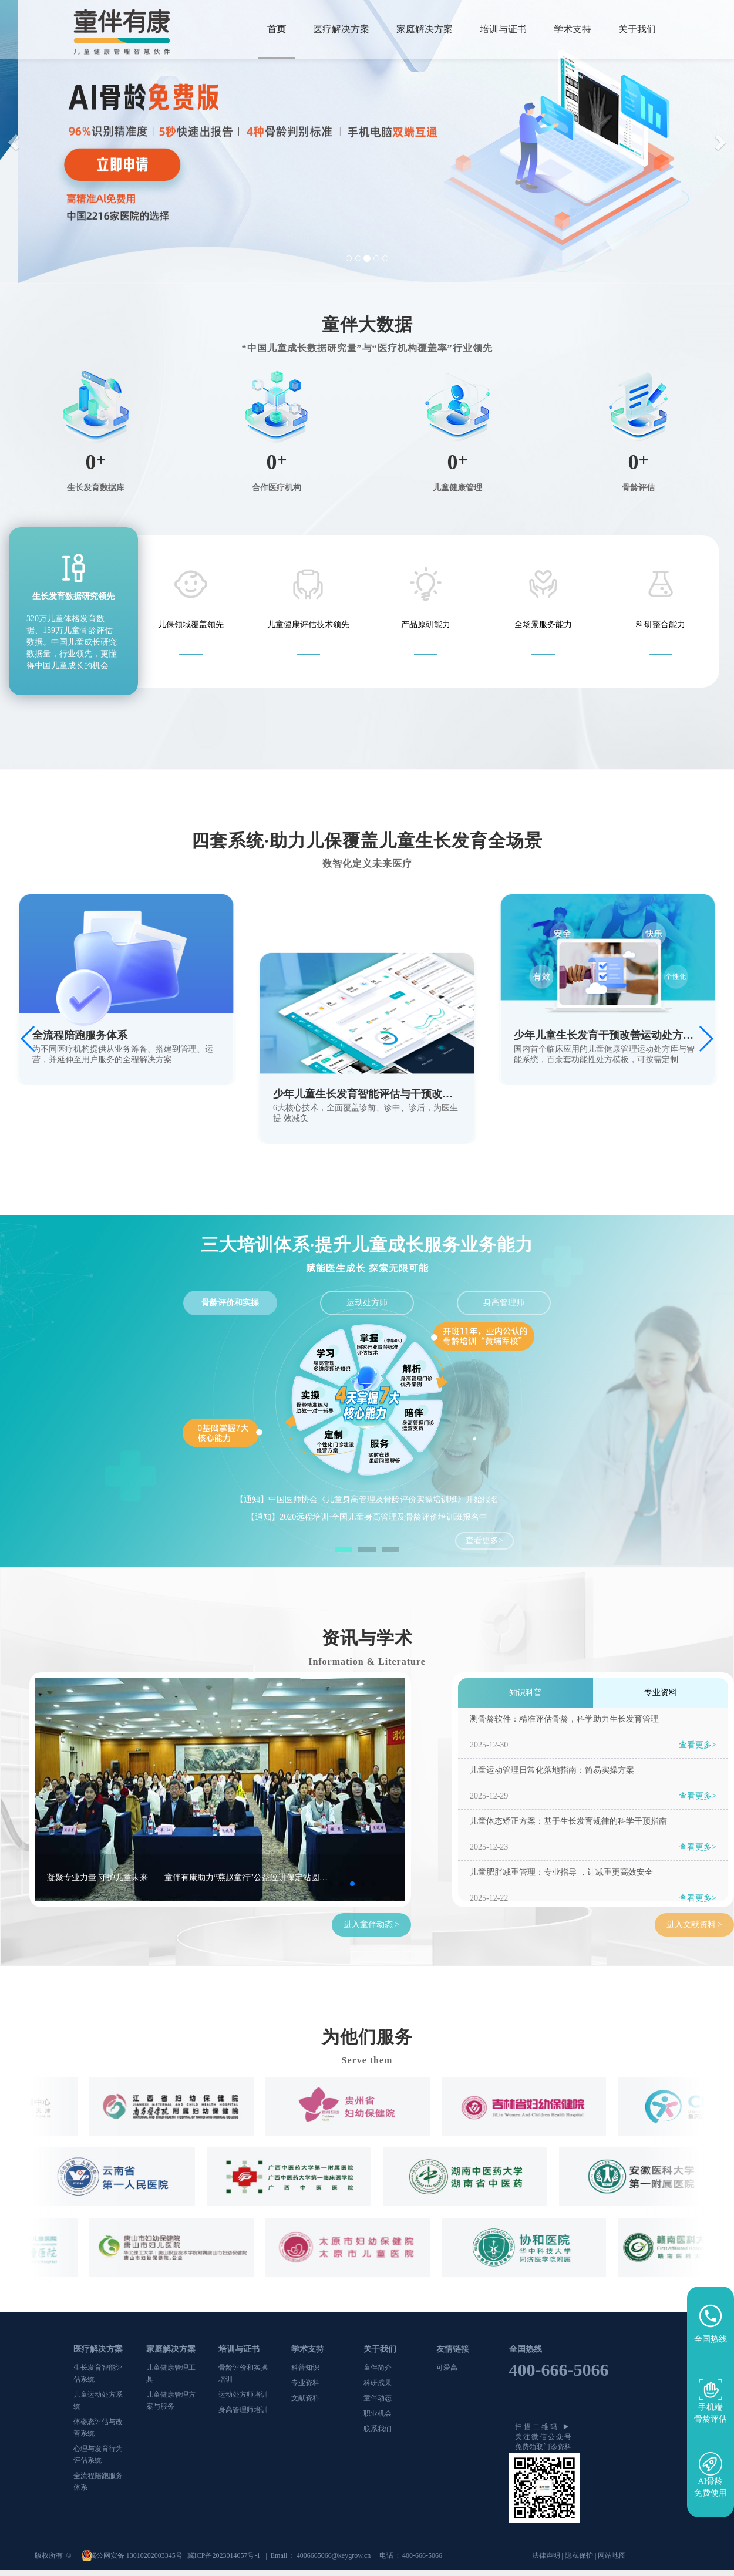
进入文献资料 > (694, 1924)
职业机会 (377, 2413)
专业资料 (305, 2383)
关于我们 (637, 29)
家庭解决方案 (424, 29)
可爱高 (446, 2367)
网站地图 (612, 2555)
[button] (14, 141)
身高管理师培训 (243, 2410)
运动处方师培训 (243, 2394)
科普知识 (305, 2367)
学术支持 (572, 29)
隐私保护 (579, 2555)
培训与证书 (503, 29)
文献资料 (305, 2398)
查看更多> (484, 1540)
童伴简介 (377, 2367)
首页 (276, 29)
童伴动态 (377, 2398)
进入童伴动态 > (371, 1924)
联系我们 (377, 2429)
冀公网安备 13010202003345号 (136, 2555)
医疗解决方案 (341, 29)
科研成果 (377, 2383)
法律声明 (546, 2555)
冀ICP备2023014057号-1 (224, 2555)
